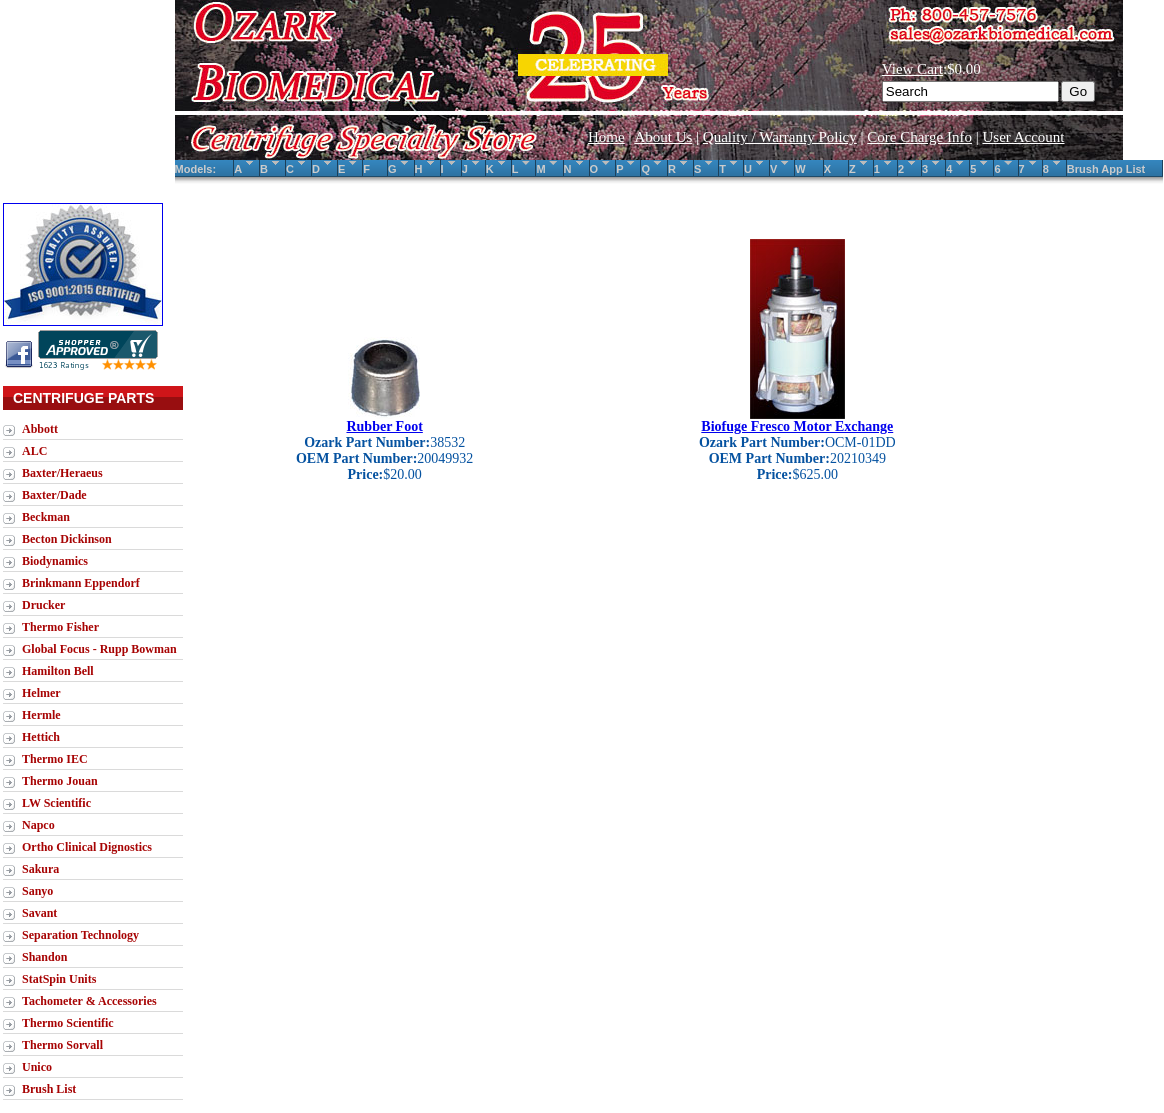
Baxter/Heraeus (62, 473)
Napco (38, 825)
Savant (39, 913)
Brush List (49, 1089)
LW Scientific (56, 803)
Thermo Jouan (60, 781)
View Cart (912, 69)
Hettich (41, 737)
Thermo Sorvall (62, 1045)
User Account (1023, 137)
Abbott (40, 429)
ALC (34, 451)
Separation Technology (80, 935)
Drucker (43, 605)
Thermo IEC (55, 759)
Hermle (41, 715)
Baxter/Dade (54, 495)
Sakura (40, 869)
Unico (37, 1067)
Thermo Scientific (68, 1023)
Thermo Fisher (60, 627)
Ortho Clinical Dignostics (87, 847)
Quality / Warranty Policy (780, 137)
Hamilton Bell (58, 671)
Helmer (41, 693)
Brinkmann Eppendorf (81, 583)
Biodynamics (55, 561)
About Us (663, 137)
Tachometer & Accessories (89, 1001)
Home (606, 137)
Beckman (46, 517)
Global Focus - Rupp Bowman (99, 649)
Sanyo (37, 891)
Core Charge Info (919, 137)
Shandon (44, 957)
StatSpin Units (59, 979)
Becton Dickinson (67, 539)
